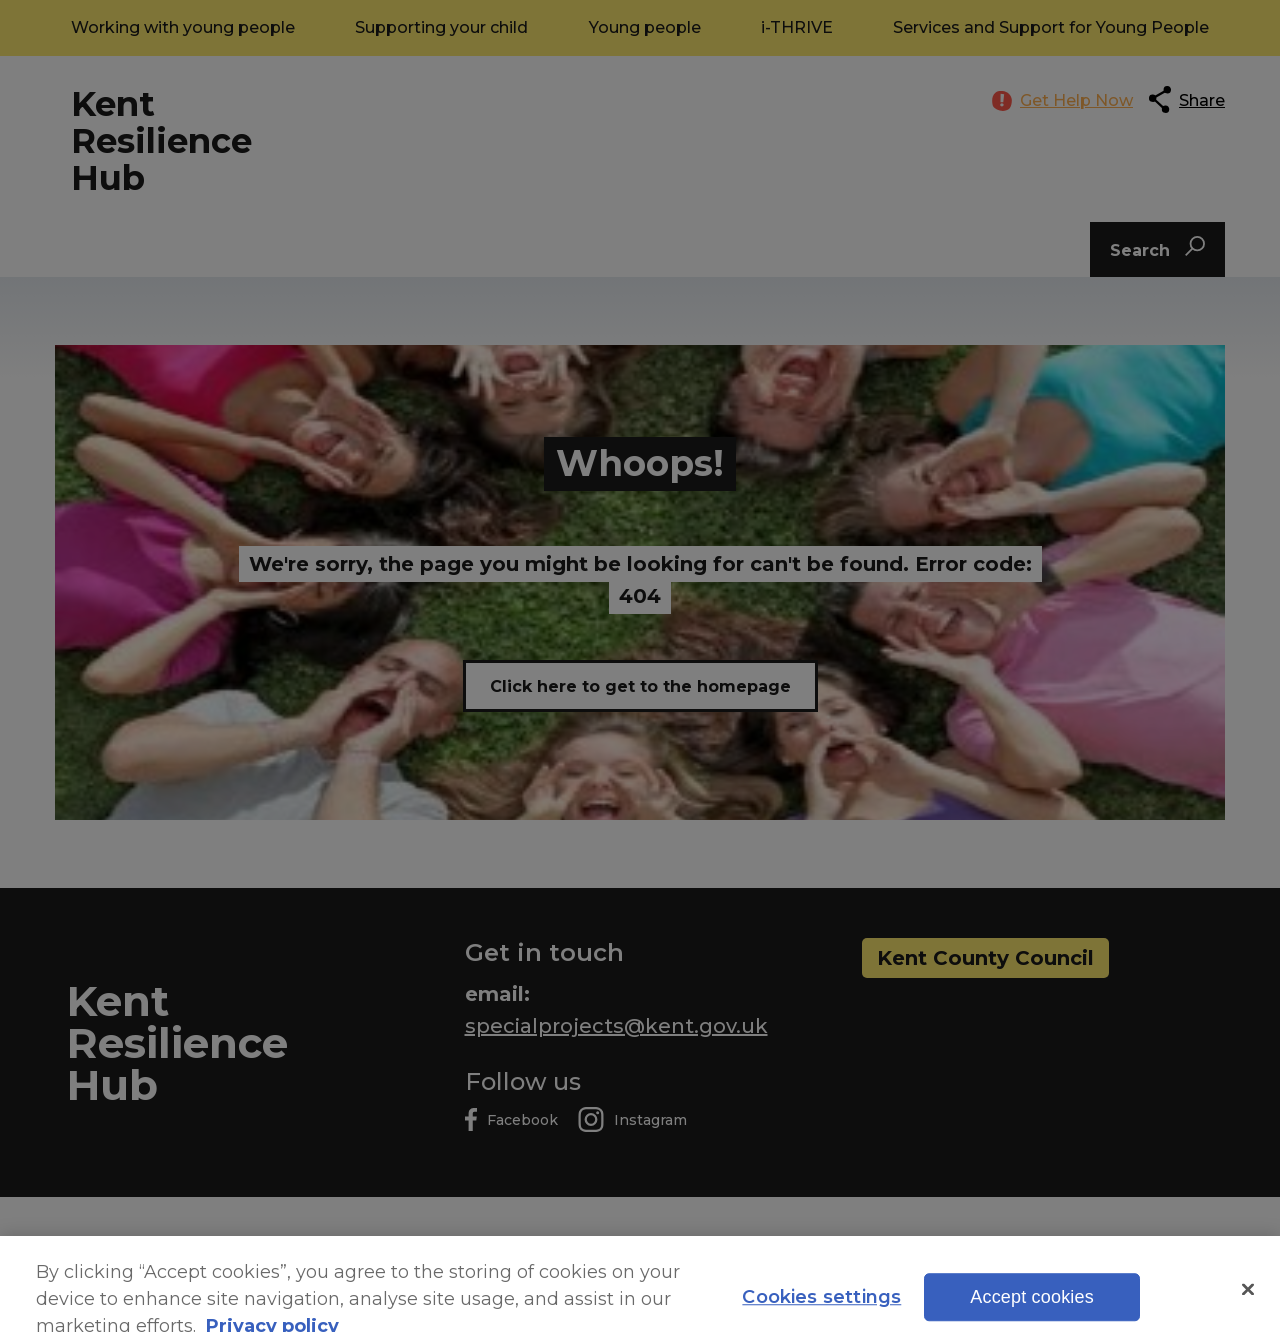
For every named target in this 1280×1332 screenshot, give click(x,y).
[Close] (1248, 1304)
